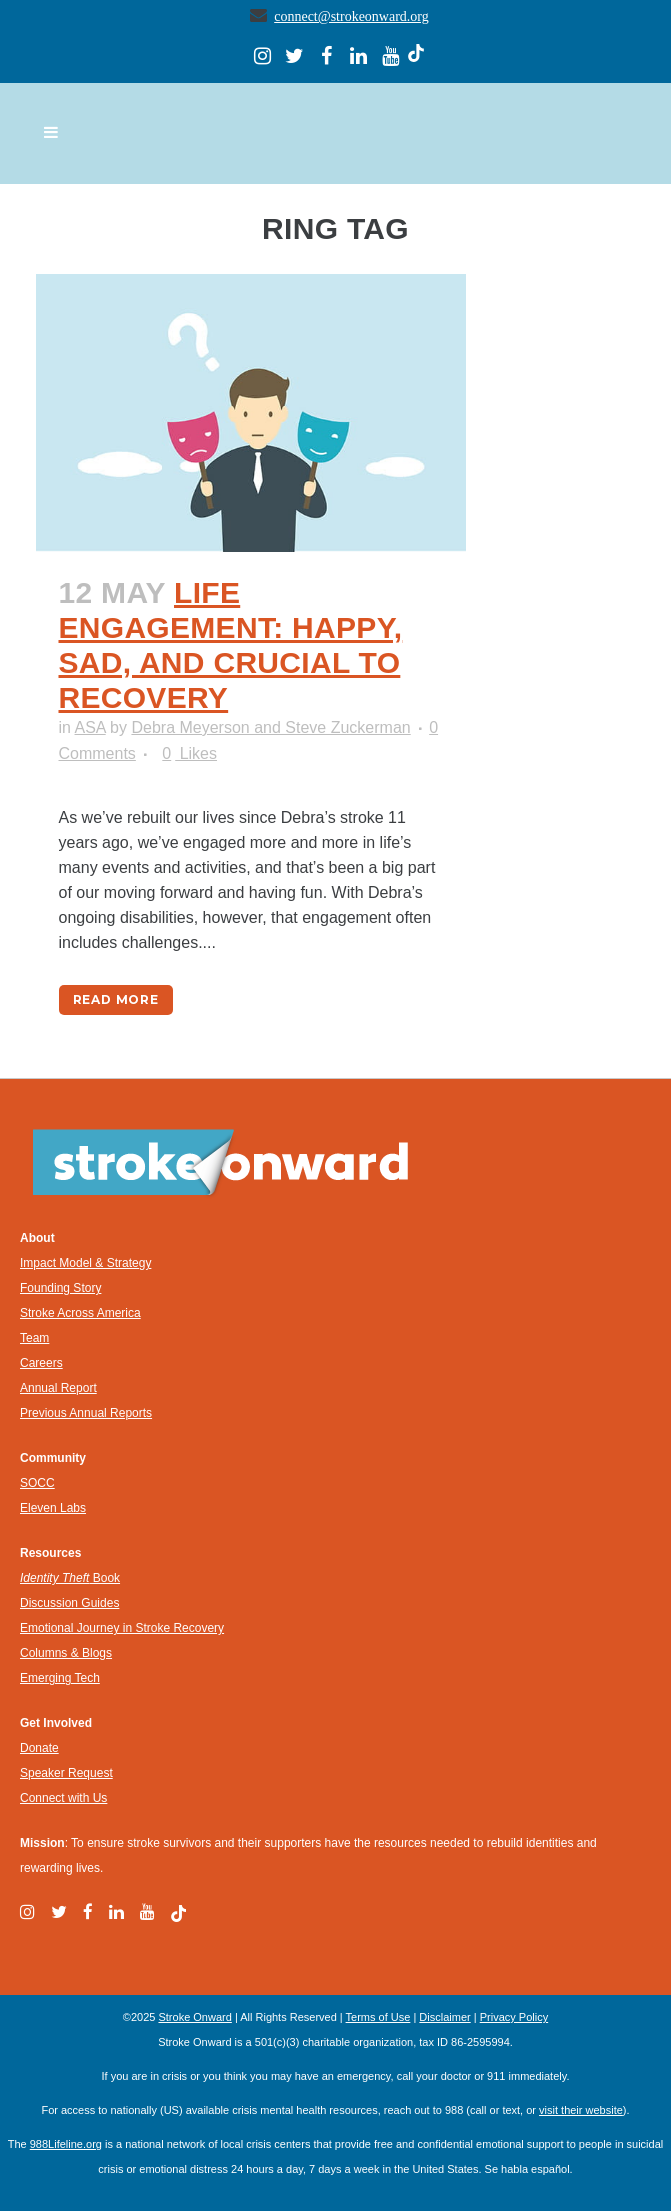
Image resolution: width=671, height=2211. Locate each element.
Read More (116, 999)
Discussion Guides (69, 1603)
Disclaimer (444, 2017)
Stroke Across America (80, 1313)
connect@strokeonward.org (351, 16)
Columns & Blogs (66, 1653)
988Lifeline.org (66, 2144)
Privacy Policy (514, 2017)
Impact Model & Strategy (85, 1263)
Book (70, 1578)
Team (34, 1338)
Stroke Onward (194, 2017)
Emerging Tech (60, 1678)
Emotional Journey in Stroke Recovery (122, 1628)
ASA (90, 727)
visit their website (581, 2110)
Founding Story (60, 1288)
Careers (41, 1363)
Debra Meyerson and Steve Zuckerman (270, 727)
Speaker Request (66, 1773)
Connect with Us (63, 1798)
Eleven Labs (53, 1508)
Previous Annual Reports (86, 1413)
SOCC (37, 1483)
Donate (39, 1748)
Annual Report (58, 1388)
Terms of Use (378, 2017)
